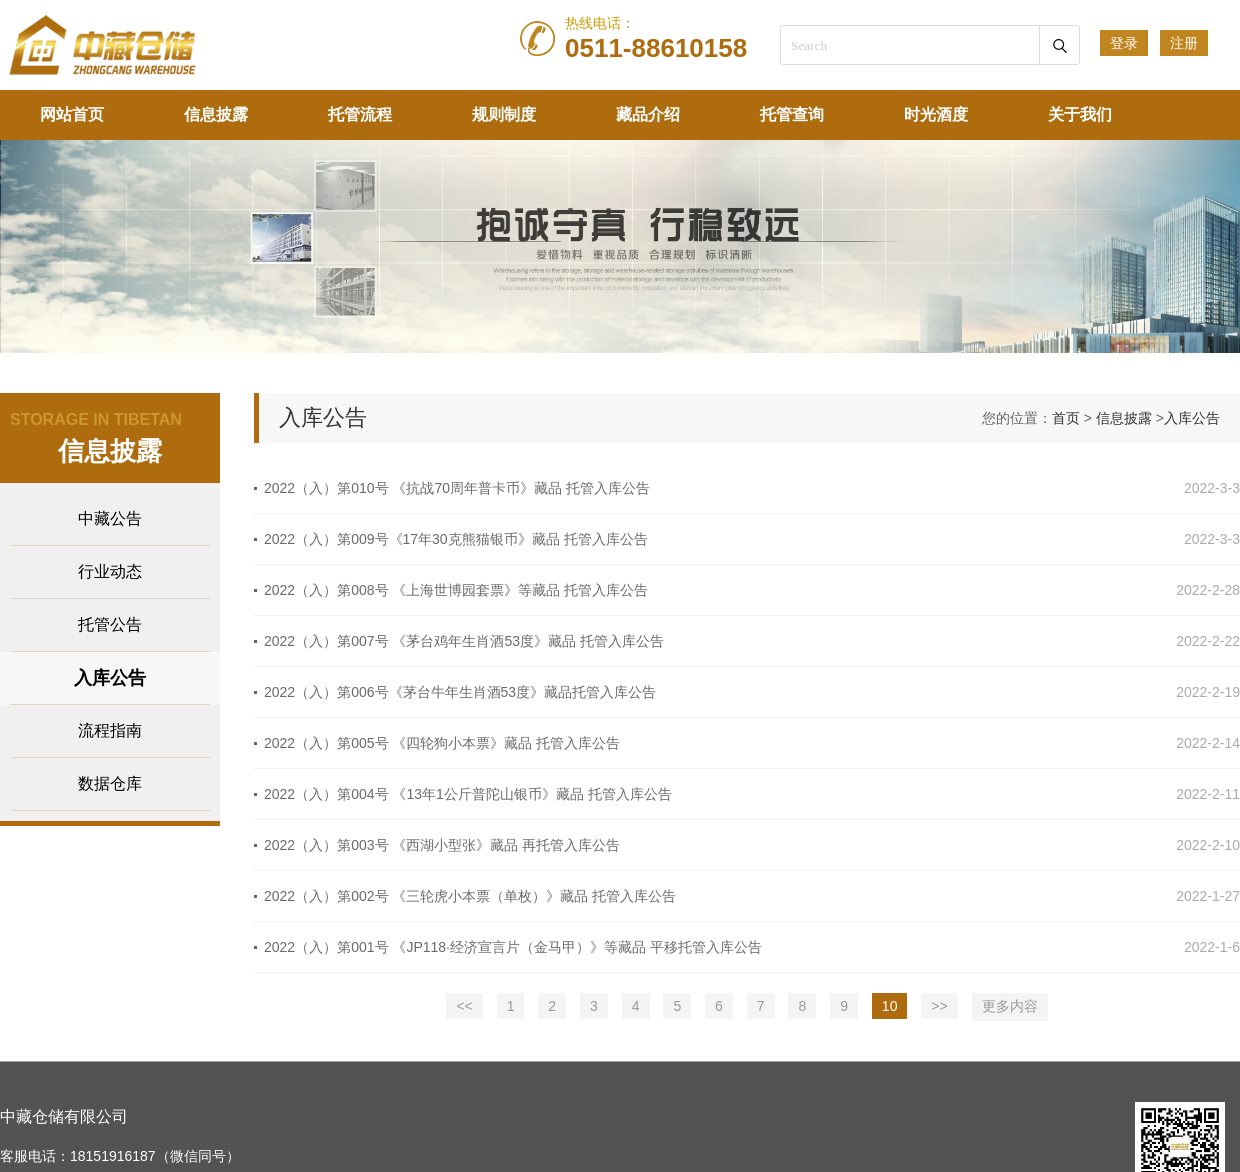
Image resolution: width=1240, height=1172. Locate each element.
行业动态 (110, 571)
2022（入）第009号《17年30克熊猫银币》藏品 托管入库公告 (456, 539)
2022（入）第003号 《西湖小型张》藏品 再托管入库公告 (442, 845)
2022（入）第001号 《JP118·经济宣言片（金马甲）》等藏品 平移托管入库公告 (513, 947)
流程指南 (110, 730)
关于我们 (1080, 114)
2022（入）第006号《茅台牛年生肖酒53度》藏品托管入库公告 (460, 692)
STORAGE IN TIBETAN (96, 419)
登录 (1124, 43)
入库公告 (110, 678)
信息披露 (216, 114)
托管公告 (110, 624)
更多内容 (1010, 1006)
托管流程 (360, 114)
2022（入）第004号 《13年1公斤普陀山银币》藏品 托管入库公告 (468, 794)
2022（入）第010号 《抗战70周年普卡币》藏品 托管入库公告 (457, 488)
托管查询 (792, 114)
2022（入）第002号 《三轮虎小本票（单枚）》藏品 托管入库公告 (470, 896)
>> (939, 1006)
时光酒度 (936, 114)
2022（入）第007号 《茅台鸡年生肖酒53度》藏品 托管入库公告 (464, 641)
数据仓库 (110, 783)
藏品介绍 (648, 114)
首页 (1066, 418)
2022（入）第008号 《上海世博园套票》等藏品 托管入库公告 (456, 590)
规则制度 (504, 114)
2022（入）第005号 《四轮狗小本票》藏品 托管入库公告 (442, 743)
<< (464, 1006)
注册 (1184, 43)
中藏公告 (110, 518)
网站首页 (72, 114)
